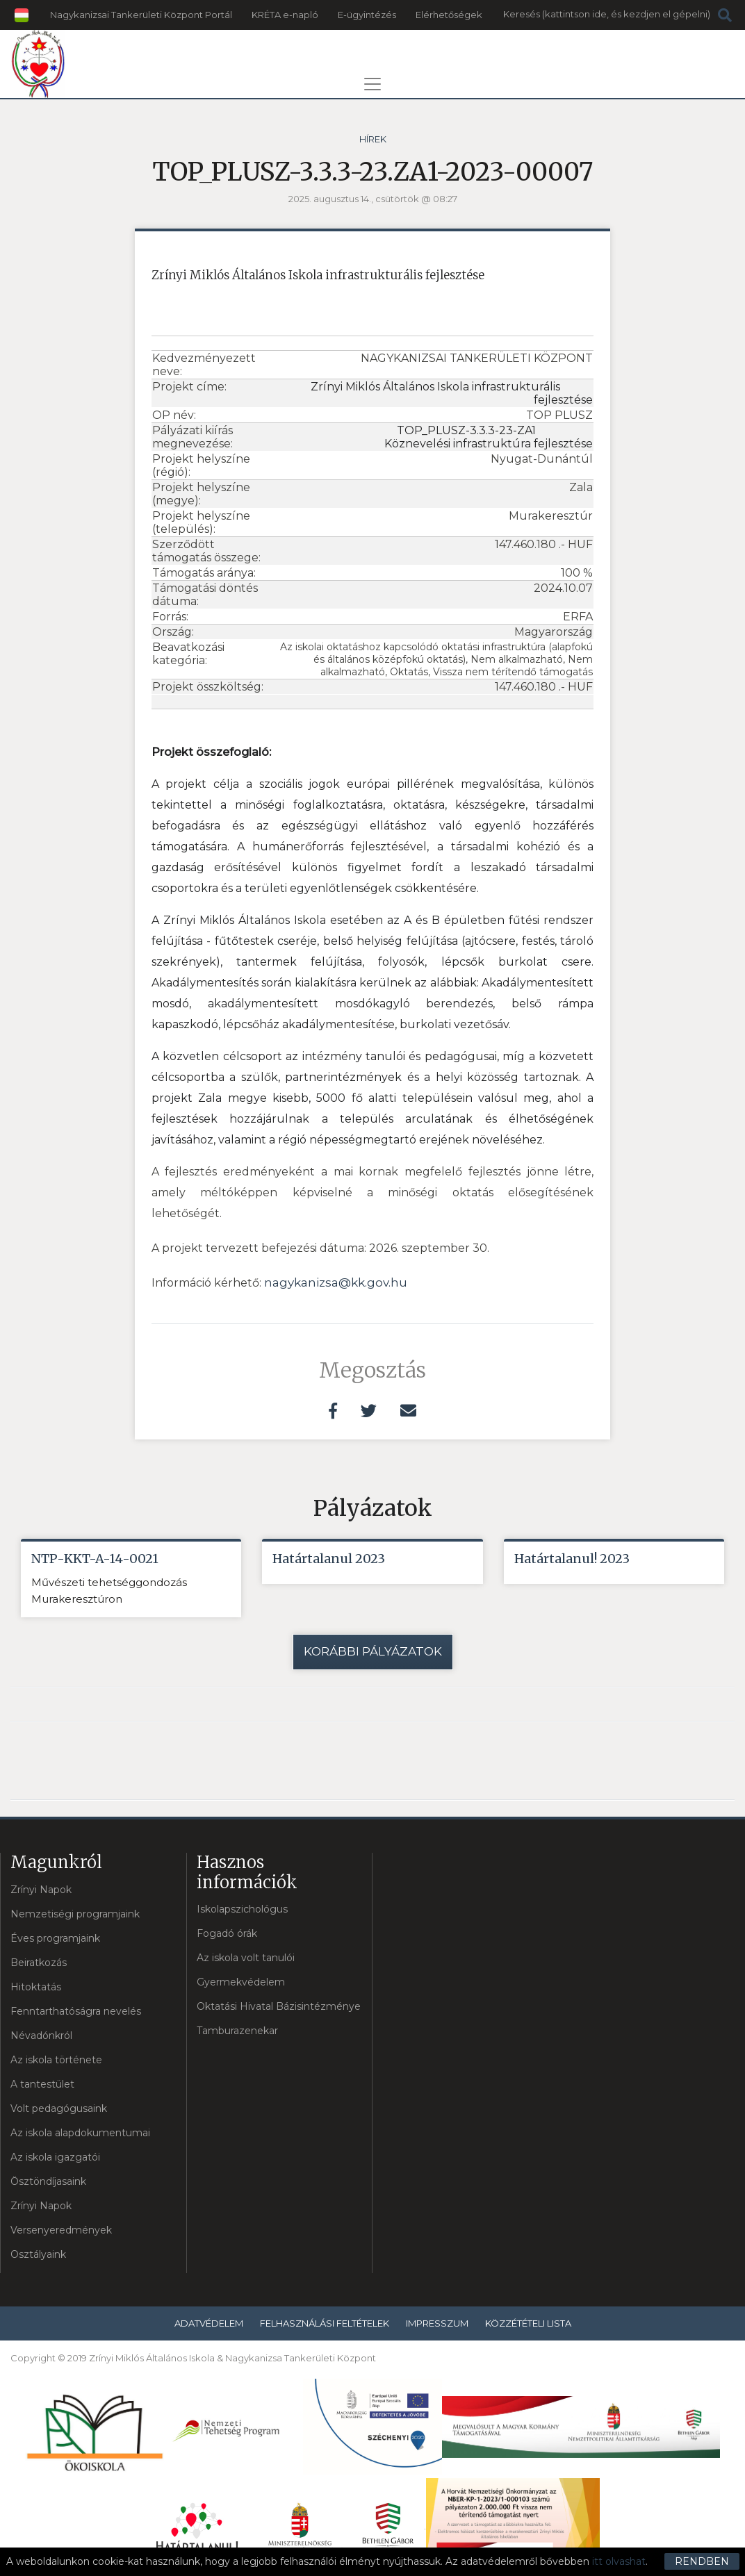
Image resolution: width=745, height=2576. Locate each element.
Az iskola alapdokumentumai (80, 2133)
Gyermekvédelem (241, 1982)
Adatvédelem (208, 2323)
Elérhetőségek (449, 14)
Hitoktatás (35, 1987)
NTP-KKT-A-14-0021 (94, 1559)
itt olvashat (619, 2561)
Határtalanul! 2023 (572, 1559)
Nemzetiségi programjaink (75, 1914)
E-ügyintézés (367, 14)
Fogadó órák (227, 1934)
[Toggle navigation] (372, 84)
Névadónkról (41, 2035)
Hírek (372, 139)
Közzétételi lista (528, 2323)
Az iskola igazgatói (55, 2157)
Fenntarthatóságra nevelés (75, 2011)
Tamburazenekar (237, 2031)
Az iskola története (56, 2060)
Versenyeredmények (61, 2230)
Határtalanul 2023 (328, 1559)
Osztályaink (38, 2254)
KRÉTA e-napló (285, 14)
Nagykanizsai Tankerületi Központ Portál (141, 14)
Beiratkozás (38, 1962)
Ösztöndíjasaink (48, 2181)
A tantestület (42, 2084)
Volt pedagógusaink (58, 2108)
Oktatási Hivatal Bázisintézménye (279, 2007)
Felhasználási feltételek (324, 2323)
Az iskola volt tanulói (246, 1958)
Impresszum (437, 2323)
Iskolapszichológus (242, 1910)
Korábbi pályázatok (373, 1652)
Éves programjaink (55, 1938)
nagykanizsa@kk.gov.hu (335, 1282)
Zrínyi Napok (41, 1889)
